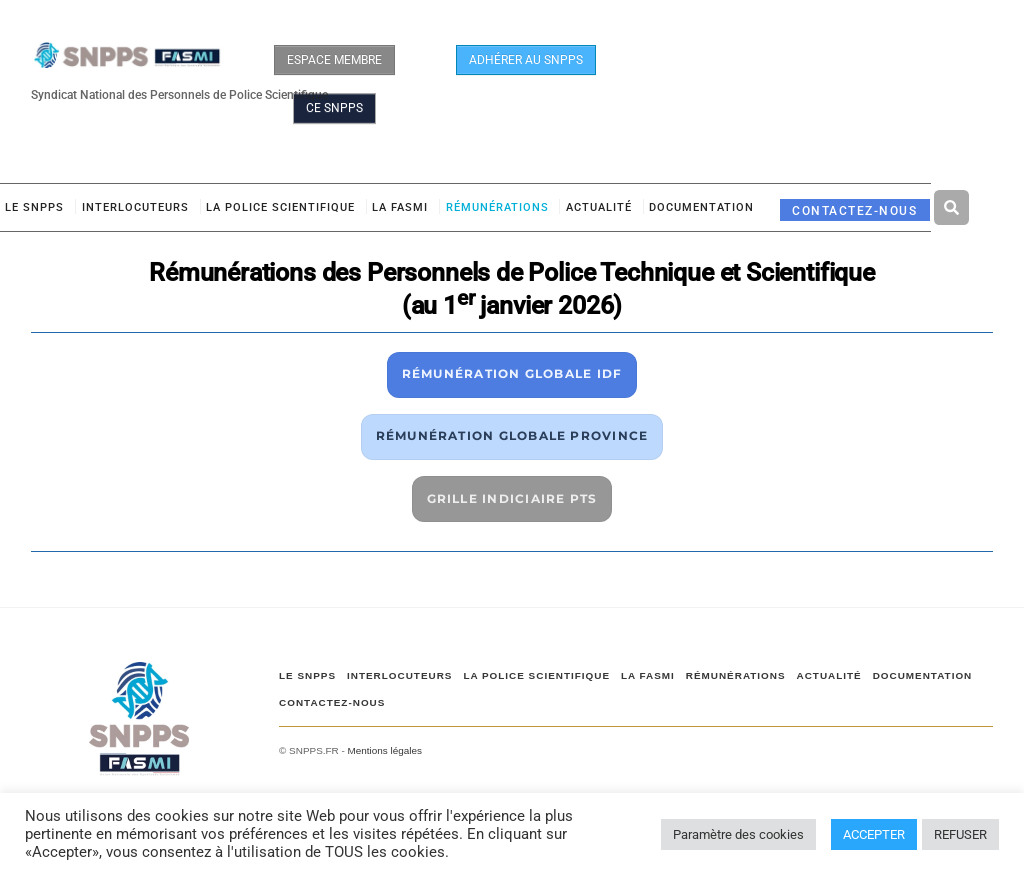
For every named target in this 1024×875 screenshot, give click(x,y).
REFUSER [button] (960, 834)
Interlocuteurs (135, 207)
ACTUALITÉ (599, 207)
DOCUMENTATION (701, 207)
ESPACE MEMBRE (334, 60)
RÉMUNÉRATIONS (497, 207)
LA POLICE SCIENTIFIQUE (280, 207)
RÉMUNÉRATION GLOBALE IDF (512, 373)
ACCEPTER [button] (874, 834)
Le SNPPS (34, 207)
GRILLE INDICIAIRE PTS (512, 498)
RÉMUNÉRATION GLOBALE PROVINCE (512, 435)
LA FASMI (400, 207)
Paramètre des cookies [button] (738, 834)
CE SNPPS (334, 108)
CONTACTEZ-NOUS (854, 210)
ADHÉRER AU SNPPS (526, 60)
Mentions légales (385, 750)
